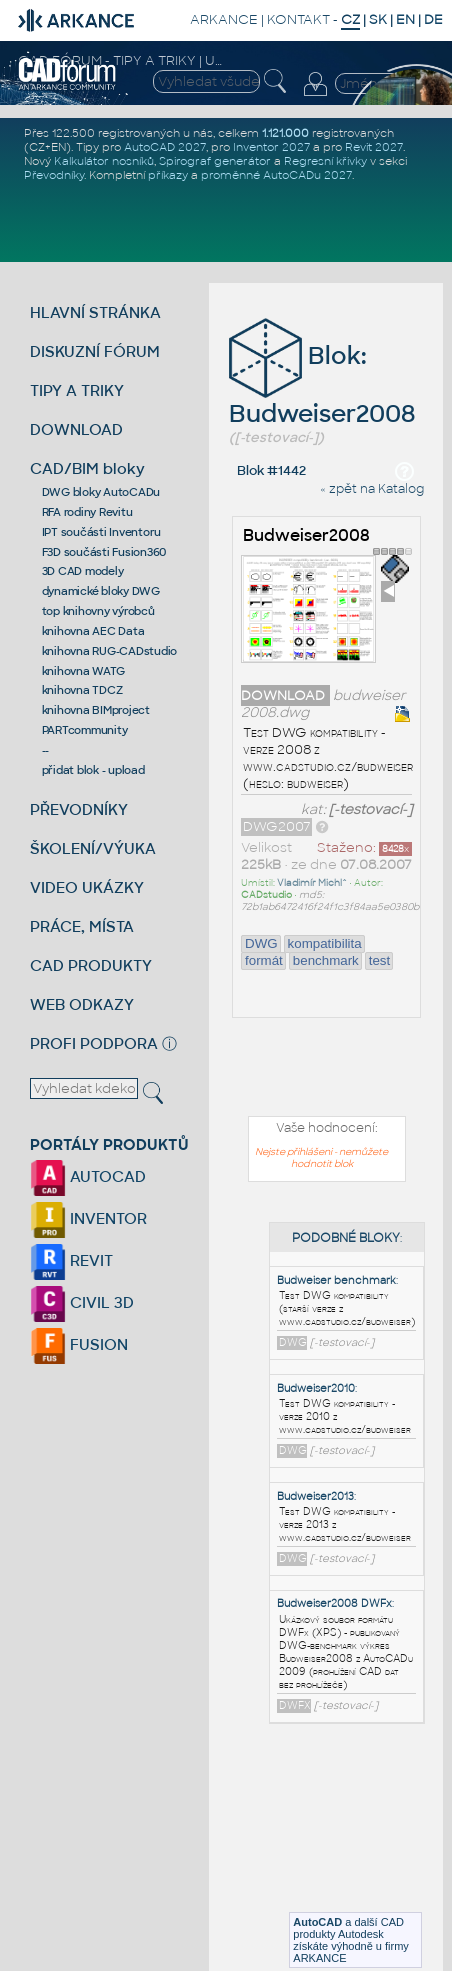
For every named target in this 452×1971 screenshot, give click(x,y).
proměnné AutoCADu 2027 (276, 175)
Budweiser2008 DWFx (334, 1603)
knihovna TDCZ (82, 690)
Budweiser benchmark (336, 1280)
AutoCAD (317, 1922)
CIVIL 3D (82, 1302)
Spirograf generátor (215, 161)
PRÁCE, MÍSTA (82, 926)
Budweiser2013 (315, 1496)
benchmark (326, 960)
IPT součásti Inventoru (102, 532)
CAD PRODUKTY (91, 965)
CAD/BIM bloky (87, 468)
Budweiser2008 (306, 535)
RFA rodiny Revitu (87, 512)
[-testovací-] (370, 809)
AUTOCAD (88, 1176)
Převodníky (54, 175)
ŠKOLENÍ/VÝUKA (93, 848)
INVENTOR (88, 1218)
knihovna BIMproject (96, 710)
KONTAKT (298, 19)
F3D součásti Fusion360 (104, 552)
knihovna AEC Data (93, 631)
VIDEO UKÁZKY (87, 887)
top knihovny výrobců (98, 611)
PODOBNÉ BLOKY (346, 1238)
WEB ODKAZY (82, 1004)
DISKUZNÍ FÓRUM (95, 351)
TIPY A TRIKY (77, 390)
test (379, 960)
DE (433, 19)
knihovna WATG (83, 671)
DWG (261, 943)
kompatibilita (325, 943)
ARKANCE (224, 19)
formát (264, 960)
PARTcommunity (85, 730)
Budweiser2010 (316, 1388)
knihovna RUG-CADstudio (110, 651)
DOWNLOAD (76, 429)
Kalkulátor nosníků (104, 161)
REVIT (71, 1260)
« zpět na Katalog (372, 489)
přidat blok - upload (93, 770)
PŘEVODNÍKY (79, 809)
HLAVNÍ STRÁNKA (95, 312)
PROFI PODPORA (94, 1043)
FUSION (79, 1344)
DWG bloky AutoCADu (101, 492)
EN (405, 19)
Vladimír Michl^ (312, 883)
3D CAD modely (83, 571)
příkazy (168, 175)
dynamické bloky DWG (101, 591)
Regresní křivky (325, 161)
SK (378, 19)
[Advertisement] (351, 1841)
